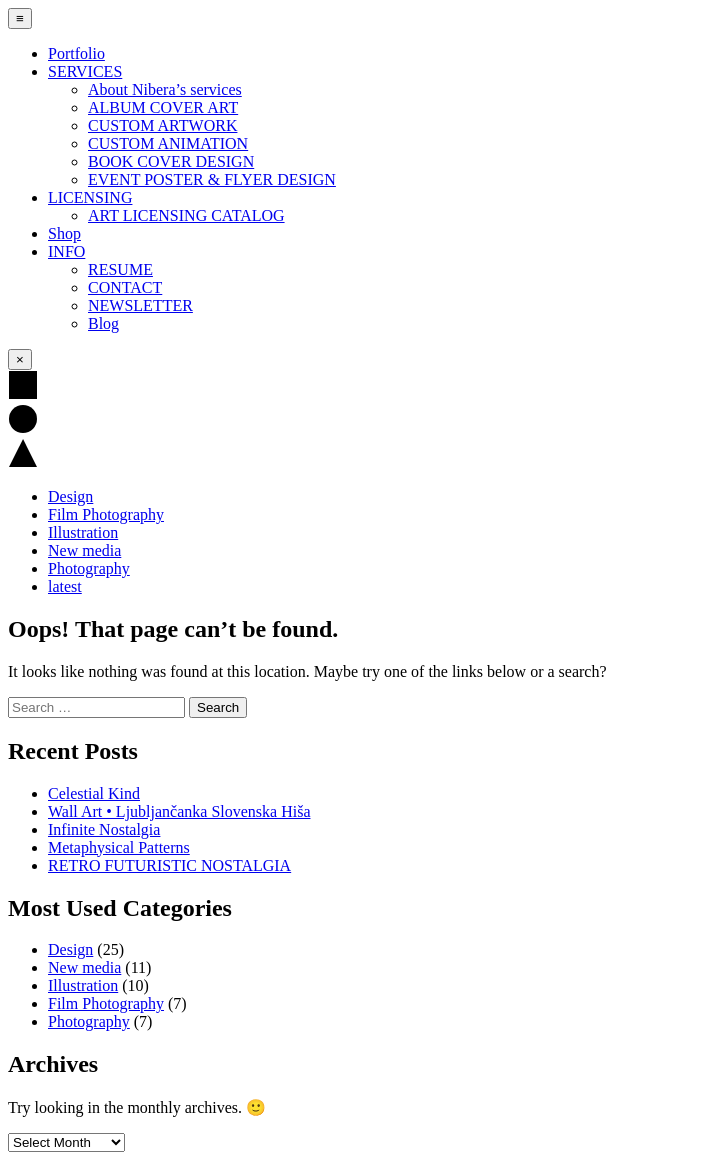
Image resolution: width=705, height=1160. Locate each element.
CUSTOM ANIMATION (168, 143)
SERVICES (85, 71)
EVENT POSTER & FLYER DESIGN (212, 179)
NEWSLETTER (140, 305)
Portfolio (76, 53)
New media (84, 550)
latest (65, 586)
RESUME (120, 269)
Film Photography (106, 514)
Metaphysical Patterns (119, 847)
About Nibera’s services (165, 89)
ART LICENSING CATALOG (186, 215)
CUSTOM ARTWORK (162, 125)
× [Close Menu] (20, 359)
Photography (89, 568)
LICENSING (90, 197)
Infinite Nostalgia (104, 829)
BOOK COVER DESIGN (171, 161)
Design (70, 496)
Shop (64, 233)
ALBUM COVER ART (163, 107)
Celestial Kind (94, 793)
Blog (103, 323)
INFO (66, 251)
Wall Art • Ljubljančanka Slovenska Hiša (179, 811)
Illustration (83, 532)
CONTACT (125, 287)
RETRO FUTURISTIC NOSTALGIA (169, 865)
